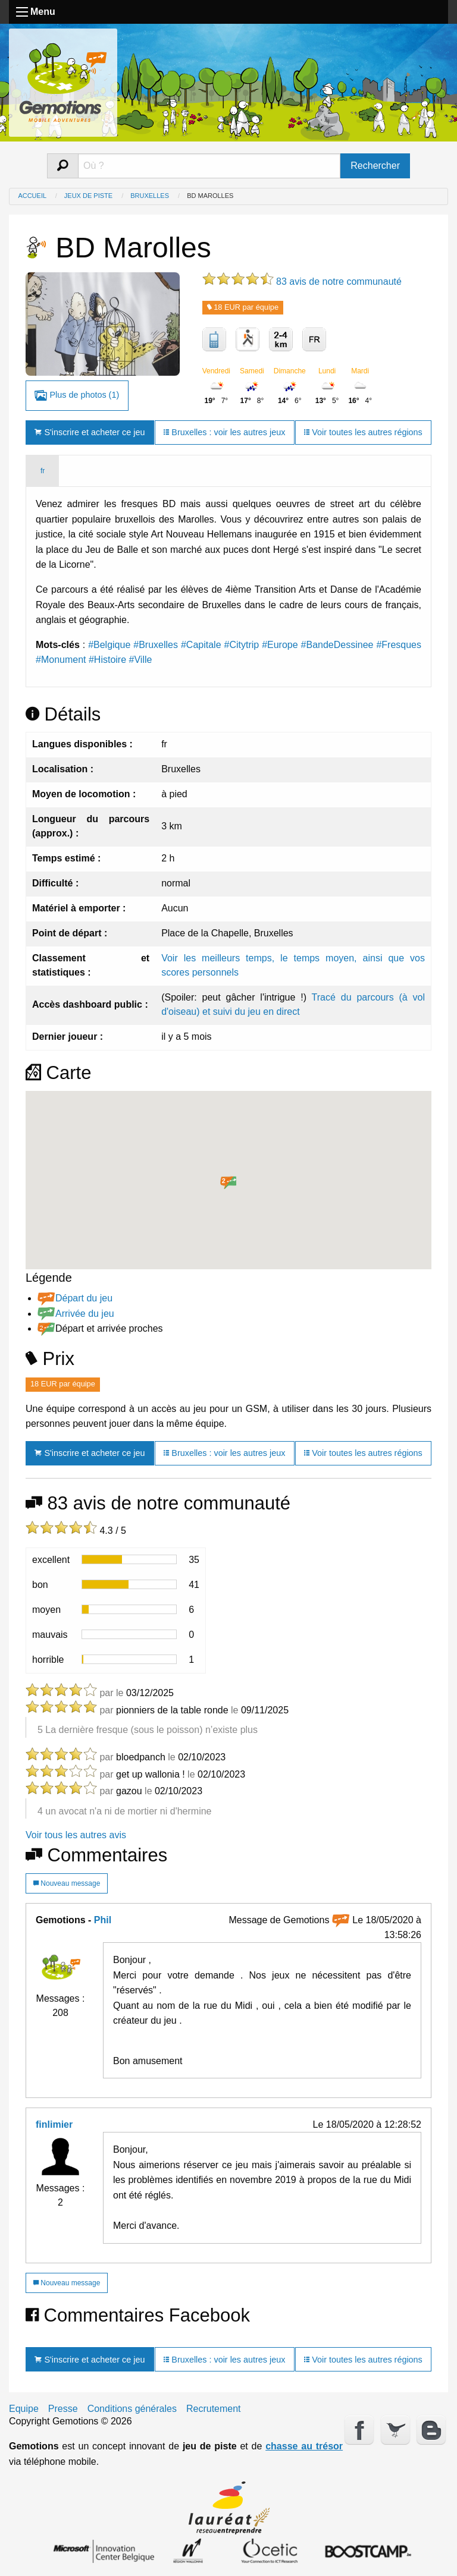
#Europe (280, 645)
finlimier (54, 2124)
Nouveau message (66, 1883)
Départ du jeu (83, 1298)
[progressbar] (129, 1559)
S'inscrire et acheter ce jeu (90, 432)
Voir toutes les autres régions (363, 432)
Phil (102, 1920)
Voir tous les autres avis (76, 1835)
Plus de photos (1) (77, 396)
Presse (63, 2409)
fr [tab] (42, 471)
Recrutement (213, 2409)
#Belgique (109, 645)
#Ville (140, 660)
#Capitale (201, 645)
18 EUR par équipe (242, 307)
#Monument (61, 660)
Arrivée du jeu (84, 1314)
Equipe (24, 2409)
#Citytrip (241, 645)
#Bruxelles (155, 645)
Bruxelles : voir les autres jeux (224, 432)
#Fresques (398, 645)
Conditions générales (132, 2409)
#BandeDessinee (337, 645)
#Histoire (107, 660)
